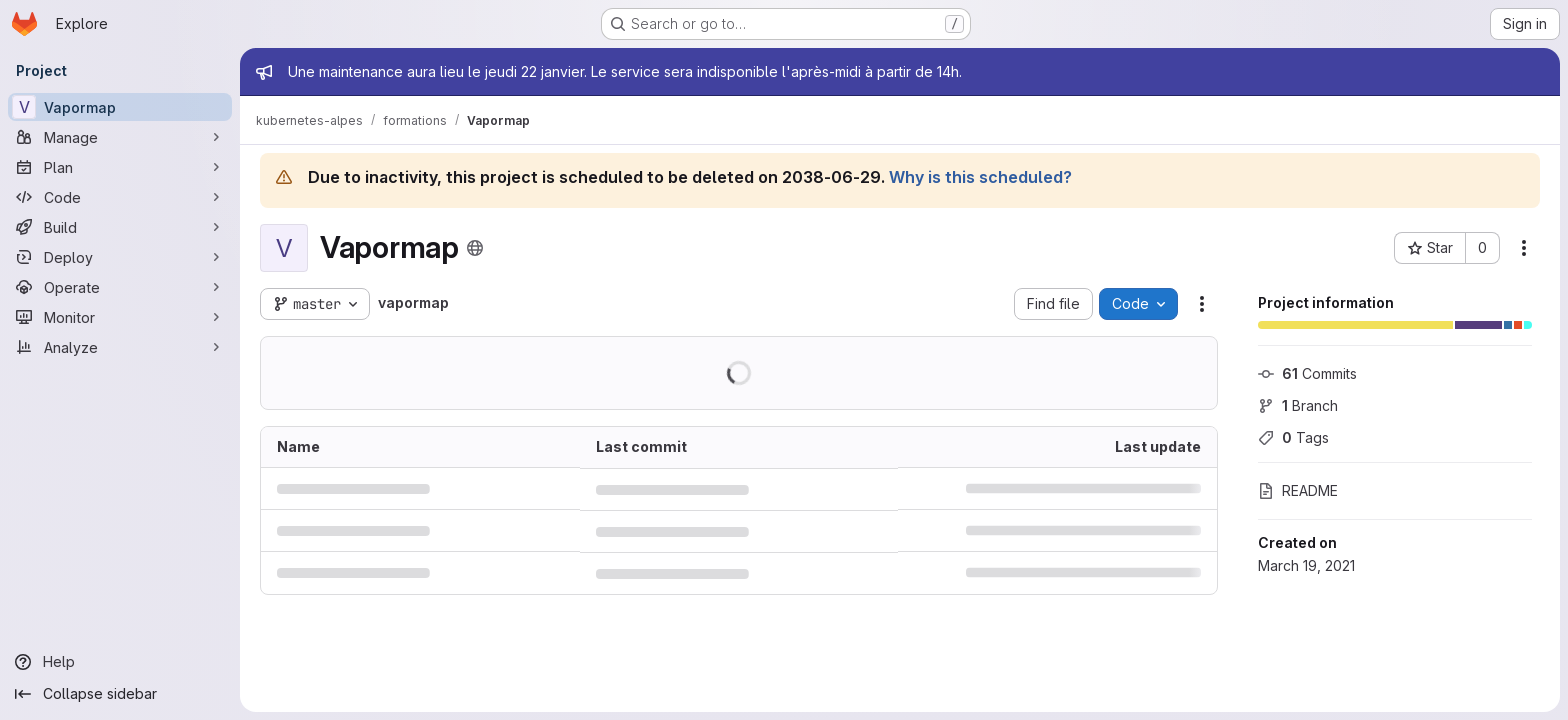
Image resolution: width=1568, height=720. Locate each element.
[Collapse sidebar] (120, 694)
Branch (1298, 405)
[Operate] (120, 287)
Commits (1307, 373)
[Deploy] (120, 257)
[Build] (120, 227)
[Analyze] (120, 347)
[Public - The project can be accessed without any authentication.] (475, 248)
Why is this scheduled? (980, 177)
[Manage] (120, 137)
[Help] (120, 662)
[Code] (120, 197)
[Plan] (120, 167)
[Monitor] (120, 317)
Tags (1293, 437)
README (1298, 490)
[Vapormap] (120, 107)
